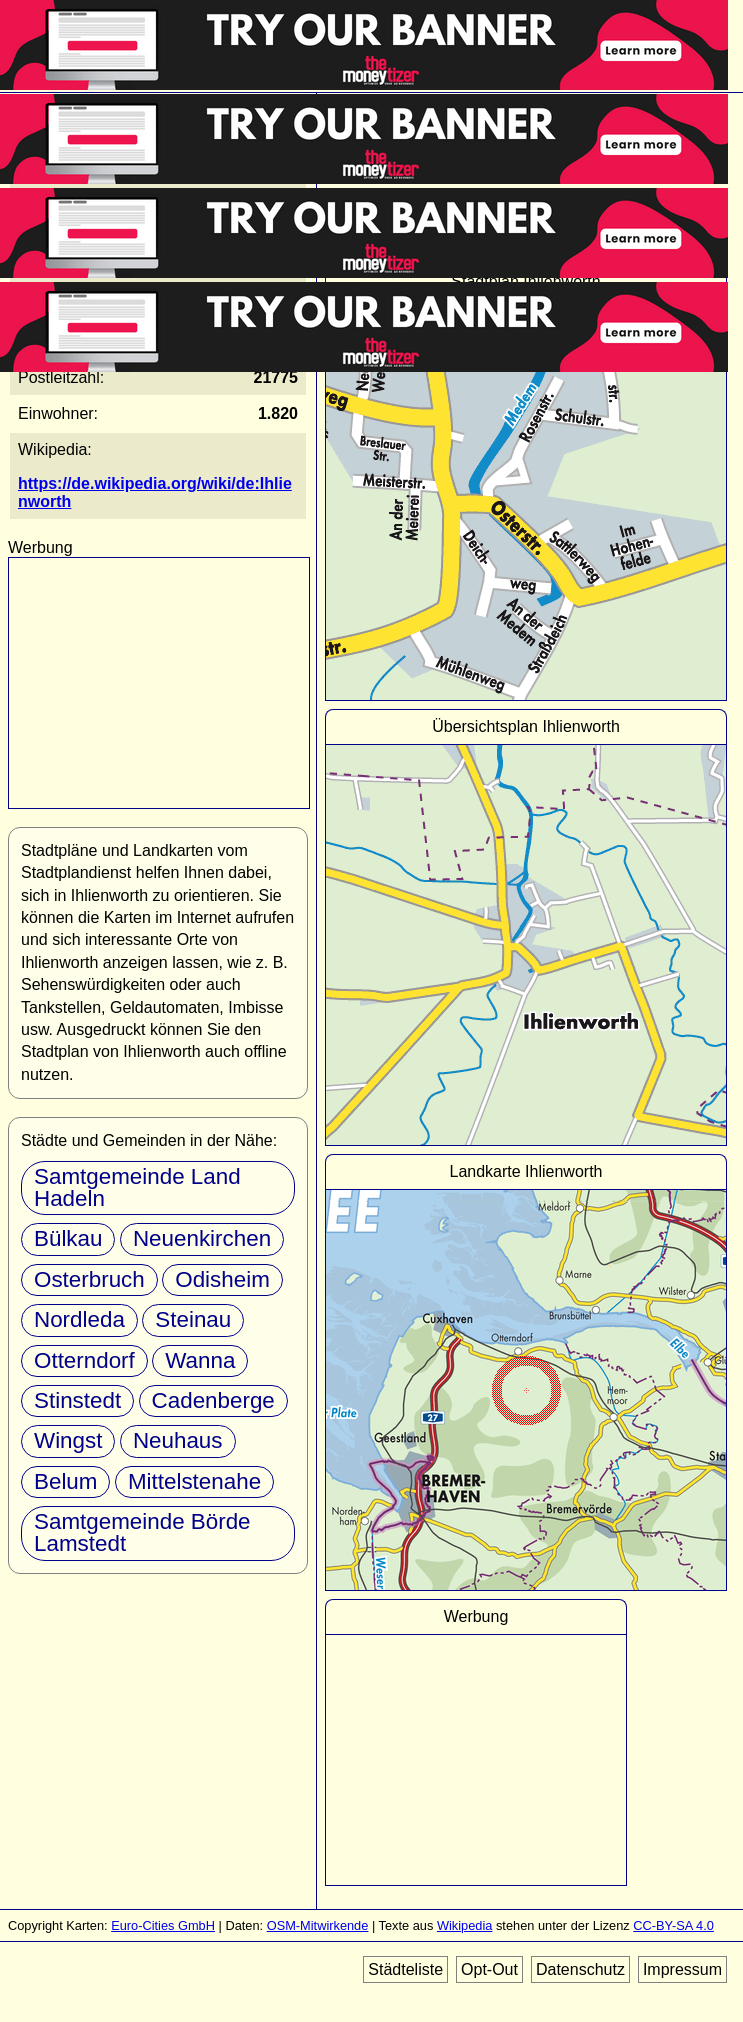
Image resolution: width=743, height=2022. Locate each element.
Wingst (68, 1440)
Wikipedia (464, 1925)
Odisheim (222, 1279)
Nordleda (79, 1319)
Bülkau (68, 1238)
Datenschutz (580, 1969)
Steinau (193, 1319)
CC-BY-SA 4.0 (673, 1925)
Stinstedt (77, 1400)
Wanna (200, 1360)
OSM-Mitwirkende (318, 1925)
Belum (65, 1481)
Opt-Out (489, 1969)
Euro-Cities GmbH (163, 1925)
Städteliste (405, 1969)
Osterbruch (89, 1279)
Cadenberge (213, 1400)
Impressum (682, 1969)
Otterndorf (84, 1360)
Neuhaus (178, 1440)
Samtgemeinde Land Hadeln (137, 1187)
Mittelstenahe (194, 1481)
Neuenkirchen (202, 1238)
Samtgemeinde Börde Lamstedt (142, 1532)
